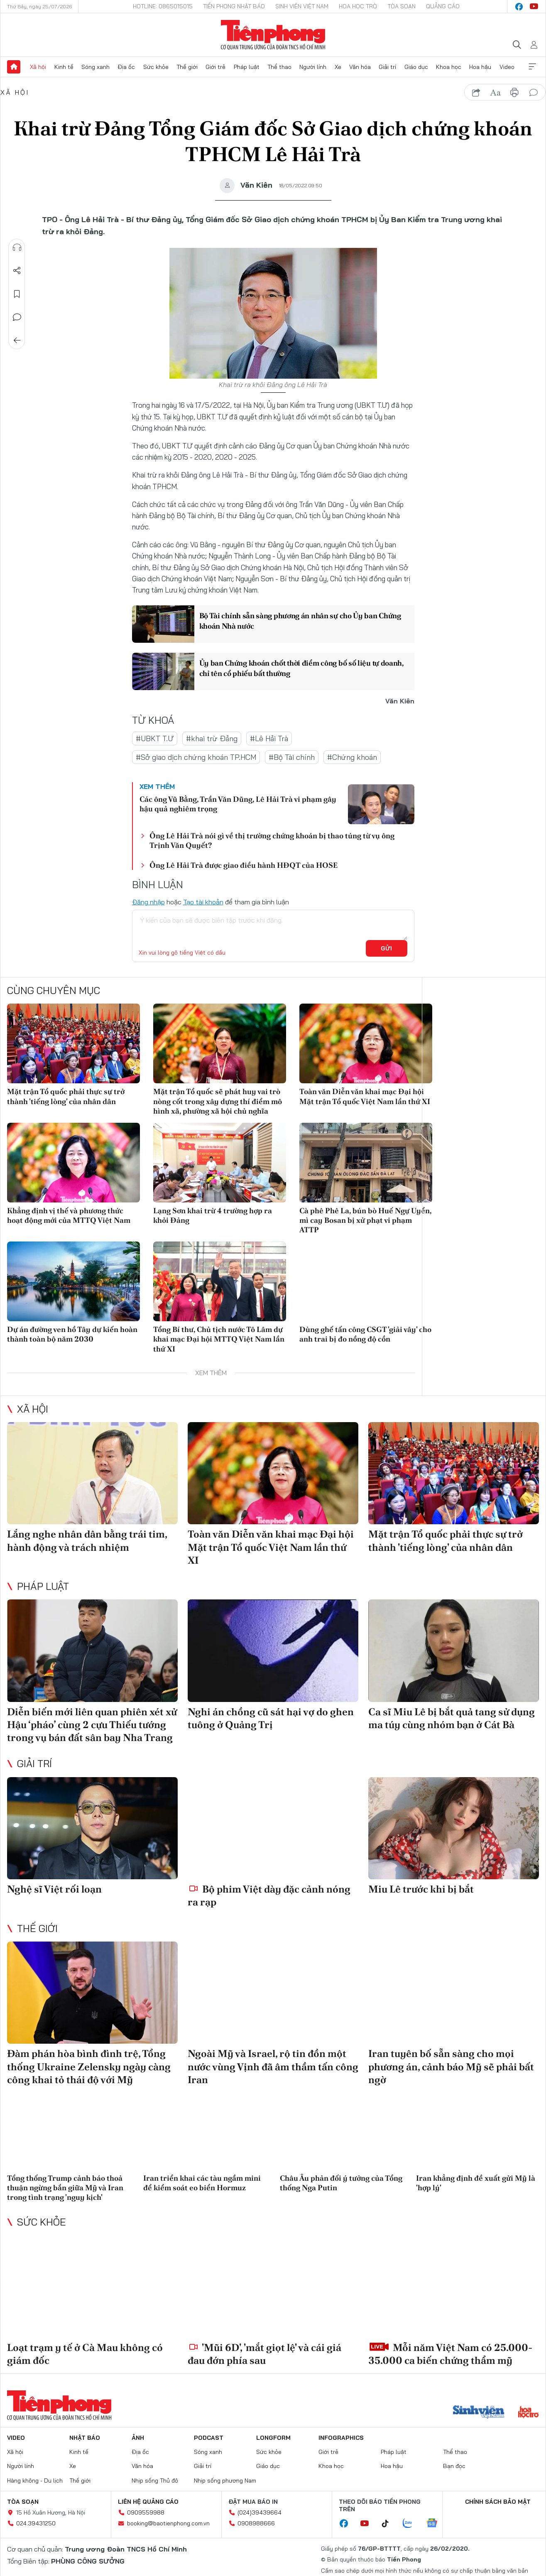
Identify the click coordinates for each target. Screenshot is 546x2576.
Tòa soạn (401, 6)
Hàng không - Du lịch (35, 2480)
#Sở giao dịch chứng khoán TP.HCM (196, 757)
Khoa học (448, 67)
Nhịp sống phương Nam (225, 2480)
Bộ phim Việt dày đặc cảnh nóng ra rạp (269, 1895)
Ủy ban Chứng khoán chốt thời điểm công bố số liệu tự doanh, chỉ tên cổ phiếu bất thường (302, 668)
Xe (338, 67)
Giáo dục (416, 67)
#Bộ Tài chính (292, 757)
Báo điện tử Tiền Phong (273, 35)
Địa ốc (126, 67)
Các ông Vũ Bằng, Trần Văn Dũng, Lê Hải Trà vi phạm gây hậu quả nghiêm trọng (238, 803)
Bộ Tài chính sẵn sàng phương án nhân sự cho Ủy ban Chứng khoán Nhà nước (300, 621)
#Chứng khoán (352, 757)
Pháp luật (247, 67)
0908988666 (256, 2523)
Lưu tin (17, 294)
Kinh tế (63, 67)
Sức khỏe (156, 67)
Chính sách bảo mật (498, 2501)
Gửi (386, 948)
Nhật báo (84, 2437)
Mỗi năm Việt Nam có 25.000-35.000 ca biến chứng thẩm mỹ (450, 2354)
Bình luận (17, 317)
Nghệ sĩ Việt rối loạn (54, 1889)
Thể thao (279, 67)
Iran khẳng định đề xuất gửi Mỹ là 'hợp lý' (475, 2182)
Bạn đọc (454, 2466)
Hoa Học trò (358, 6)
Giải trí (387, 67)
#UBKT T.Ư (155, 738)
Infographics (341, 2437)
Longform (273, 2437)
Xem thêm (532, 66)
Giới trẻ (215, 67)
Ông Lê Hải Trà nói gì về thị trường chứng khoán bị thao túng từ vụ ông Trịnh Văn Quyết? (271, 840)
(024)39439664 (259, 2512)
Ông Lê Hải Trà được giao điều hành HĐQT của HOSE (243, 865)
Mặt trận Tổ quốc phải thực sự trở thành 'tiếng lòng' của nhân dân (66, 1096)
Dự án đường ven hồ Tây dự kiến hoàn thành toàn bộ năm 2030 (72, 1334)
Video (506, 67)
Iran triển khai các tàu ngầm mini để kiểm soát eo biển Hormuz (202, 2182)
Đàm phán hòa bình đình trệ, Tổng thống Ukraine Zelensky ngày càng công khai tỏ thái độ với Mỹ (89, 2066)
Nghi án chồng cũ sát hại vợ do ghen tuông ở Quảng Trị (271, 1718)
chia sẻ (476, 92)
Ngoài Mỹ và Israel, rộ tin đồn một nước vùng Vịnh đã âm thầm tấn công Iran (273, 2066)
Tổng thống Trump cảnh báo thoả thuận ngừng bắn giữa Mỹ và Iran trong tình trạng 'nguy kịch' (65, 2187)
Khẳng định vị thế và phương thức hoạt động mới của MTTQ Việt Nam (68, 1215)
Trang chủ (13, 66)
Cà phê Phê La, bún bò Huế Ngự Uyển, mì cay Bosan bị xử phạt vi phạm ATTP (365, 1220)
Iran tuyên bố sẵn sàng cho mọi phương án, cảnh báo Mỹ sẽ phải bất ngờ (451, 2066)
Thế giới (187, 67)
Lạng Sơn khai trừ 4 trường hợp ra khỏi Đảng (212, 1215)
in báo (514, 93)
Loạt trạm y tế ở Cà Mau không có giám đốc (85, 2354)
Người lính (312, 67)
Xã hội (38, 67)
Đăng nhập (148, 902)
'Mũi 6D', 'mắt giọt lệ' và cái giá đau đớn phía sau (264, 2354)
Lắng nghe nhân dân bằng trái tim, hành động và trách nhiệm (87, 1540)
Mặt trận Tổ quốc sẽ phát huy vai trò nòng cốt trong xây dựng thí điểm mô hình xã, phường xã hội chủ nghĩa (217, 1101)
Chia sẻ (17, 271)
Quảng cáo (443, 6)
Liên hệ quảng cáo (148, 2501)
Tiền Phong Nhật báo (234, 6)
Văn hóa (360, 67)
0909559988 (145, 2512)
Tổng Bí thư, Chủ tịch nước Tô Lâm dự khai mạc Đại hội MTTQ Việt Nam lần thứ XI (218, 1339)
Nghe (17, 247)
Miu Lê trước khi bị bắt (421, 1889)
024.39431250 (36, 2523)
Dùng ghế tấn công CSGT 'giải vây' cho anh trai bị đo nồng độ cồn (365, 1334)
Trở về (17, 340)
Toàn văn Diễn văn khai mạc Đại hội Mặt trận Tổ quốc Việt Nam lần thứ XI (364, 1096)
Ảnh (138, 2437)
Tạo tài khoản (203, 902)
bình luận (534, 93)
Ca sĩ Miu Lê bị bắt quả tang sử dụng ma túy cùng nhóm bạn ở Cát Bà (451, 1718)
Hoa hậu (480, 67)
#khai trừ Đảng (211, 738)
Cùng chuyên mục (53, 990)
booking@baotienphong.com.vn (168, 2523)
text (495, 92)
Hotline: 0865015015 (163, 6)
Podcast (208, 2437)
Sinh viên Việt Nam (301, 6)
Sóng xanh (95, 67)
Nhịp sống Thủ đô (155, 2480)
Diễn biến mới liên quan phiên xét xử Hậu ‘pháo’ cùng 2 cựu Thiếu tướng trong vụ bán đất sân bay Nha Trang (92, 1724)
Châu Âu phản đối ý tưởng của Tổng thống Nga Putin (341, 2182)
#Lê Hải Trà (269, 738)
